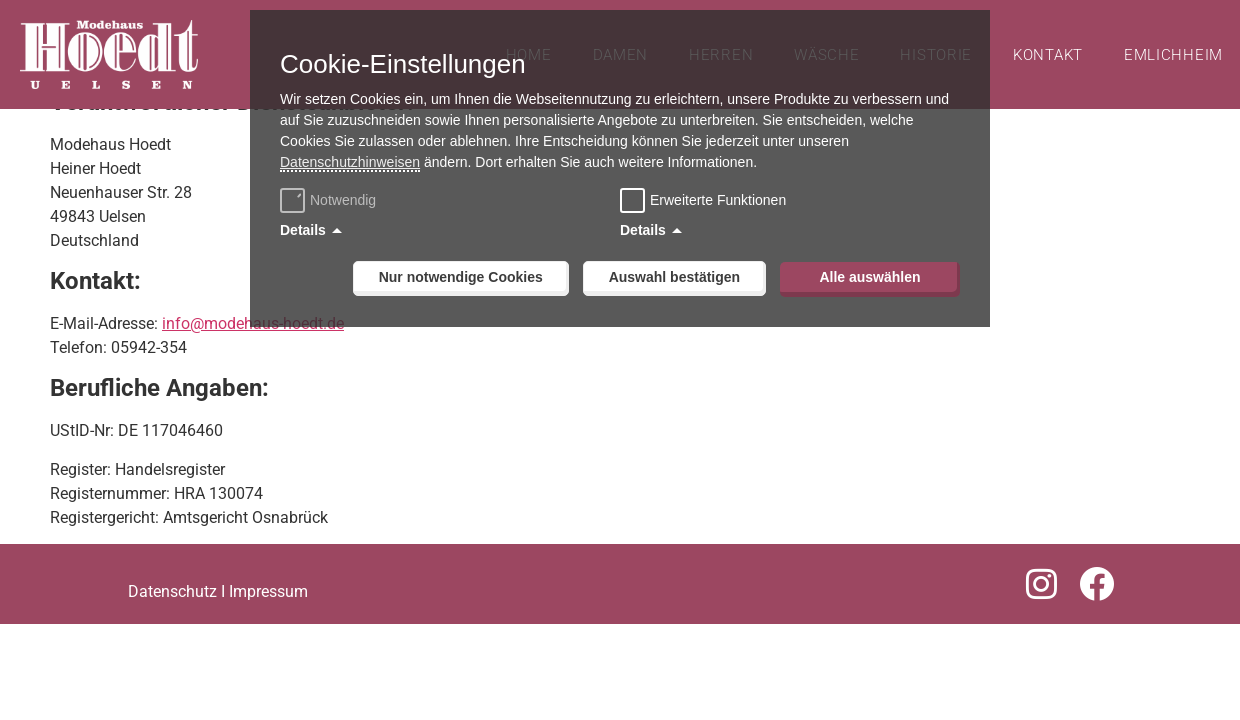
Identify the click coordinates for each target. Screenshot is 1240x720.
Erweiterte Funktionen (718, 200)
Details (303, 230)
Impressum (268, 620)
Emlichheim (1173, 55)
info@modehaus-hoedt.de (253, 352)
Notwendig (330, 200)
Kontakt (1048, 55)
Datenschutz (172, 620)
